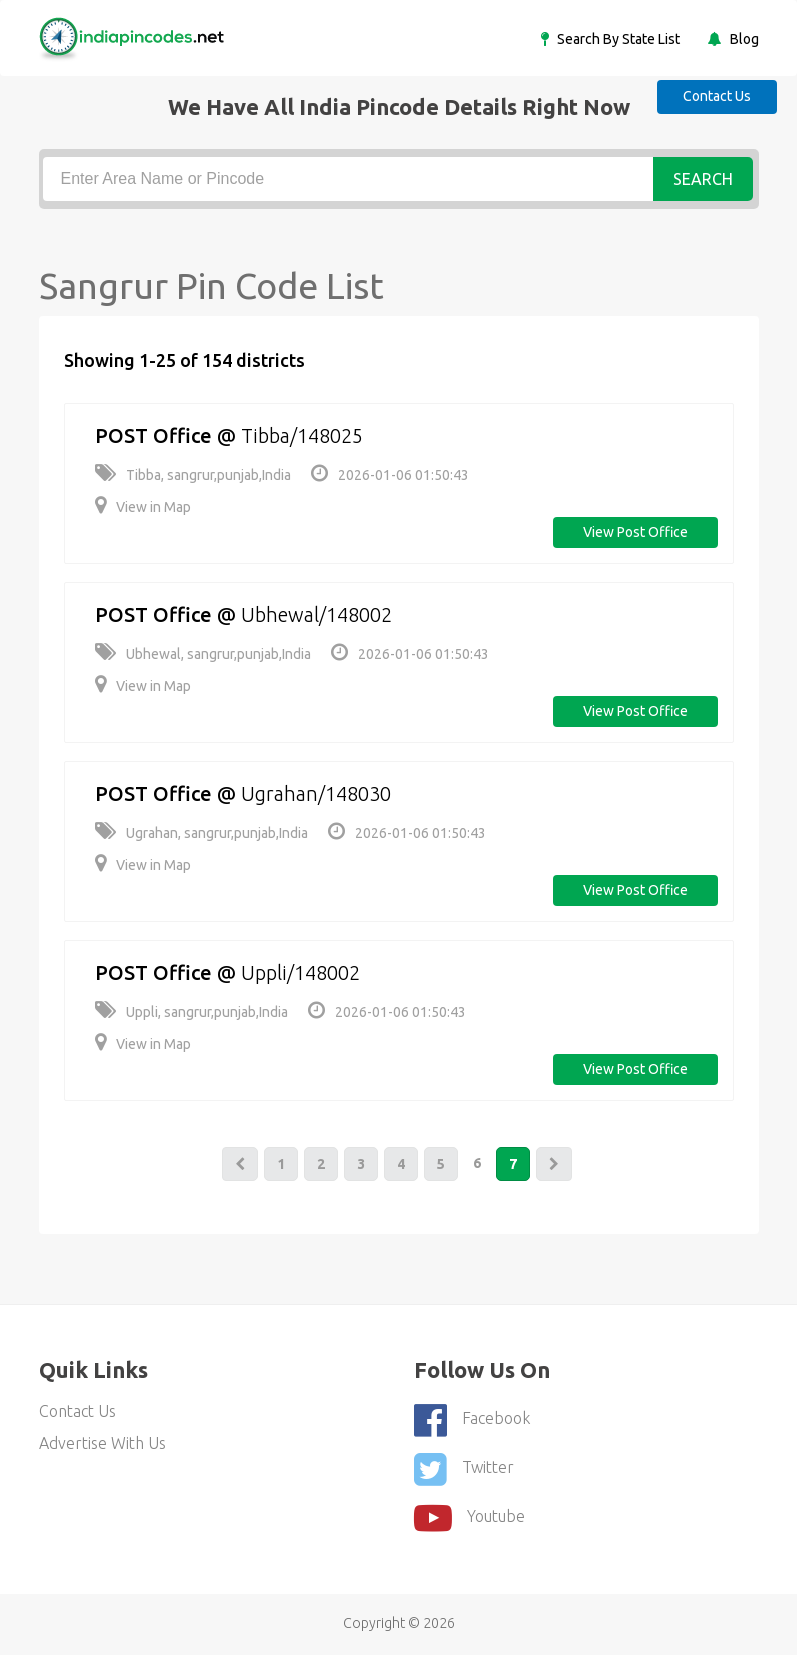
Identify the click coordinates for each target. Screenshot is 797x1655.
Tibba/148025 (302, 435)
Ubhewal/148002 (316, 614)
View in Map (143, 507)
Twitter (464, 1469)
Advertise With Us (102, 1443)
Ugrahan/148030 (316, 793)
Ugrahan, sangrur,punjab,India (201, 833)
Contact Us (717, 96)
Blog (743, 39)
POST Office (153, 435)
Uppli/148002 (300, 972)
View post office (635, 532)
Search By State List (617, 39)
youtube (469, 1518)
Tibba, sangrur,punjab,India (193, 475)
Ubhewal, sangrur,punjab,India (203, 654)
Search (703, 179)
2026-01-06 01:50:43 (390, 475)
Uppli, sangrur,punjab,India (191, 1012)
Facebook (472, 1420)
